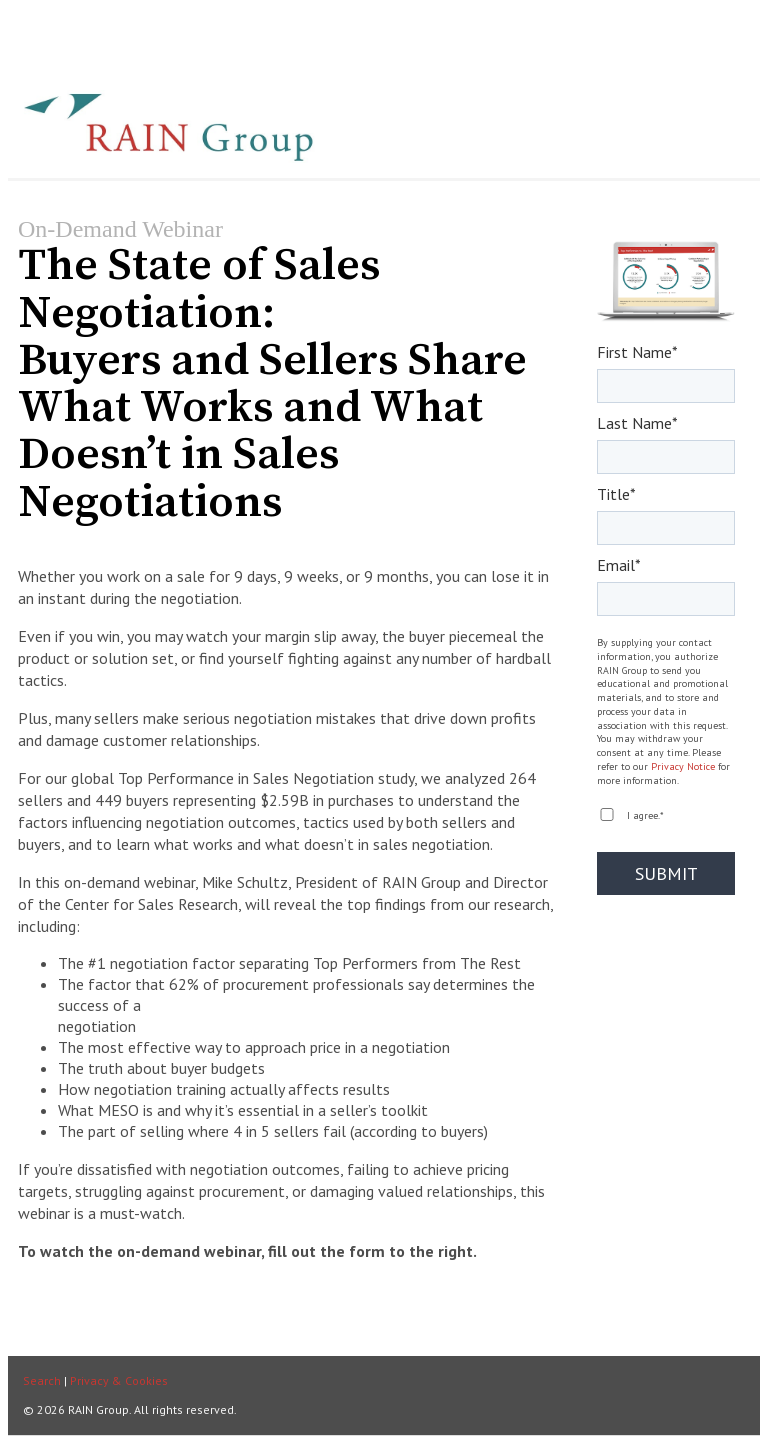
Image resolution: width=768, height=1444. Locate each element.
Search (42, 1380)
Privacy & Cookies (119, 1380)
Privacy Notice (683, 766)
